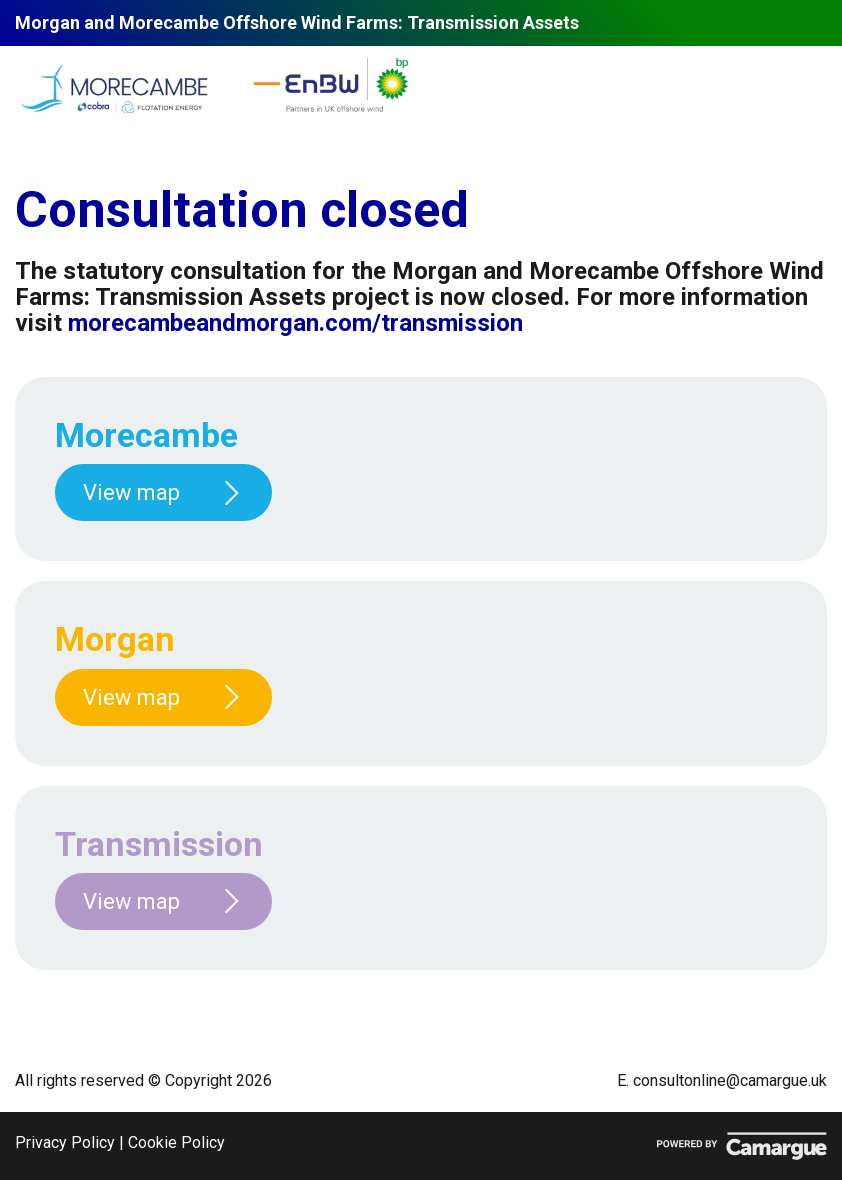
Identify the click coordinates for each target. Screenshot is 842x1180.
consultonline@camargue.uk (730, 1080)
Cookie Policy (176, 1142)
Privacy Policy (65, 1142)
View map (163, 492)
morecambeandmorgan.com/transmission (295, 323)
